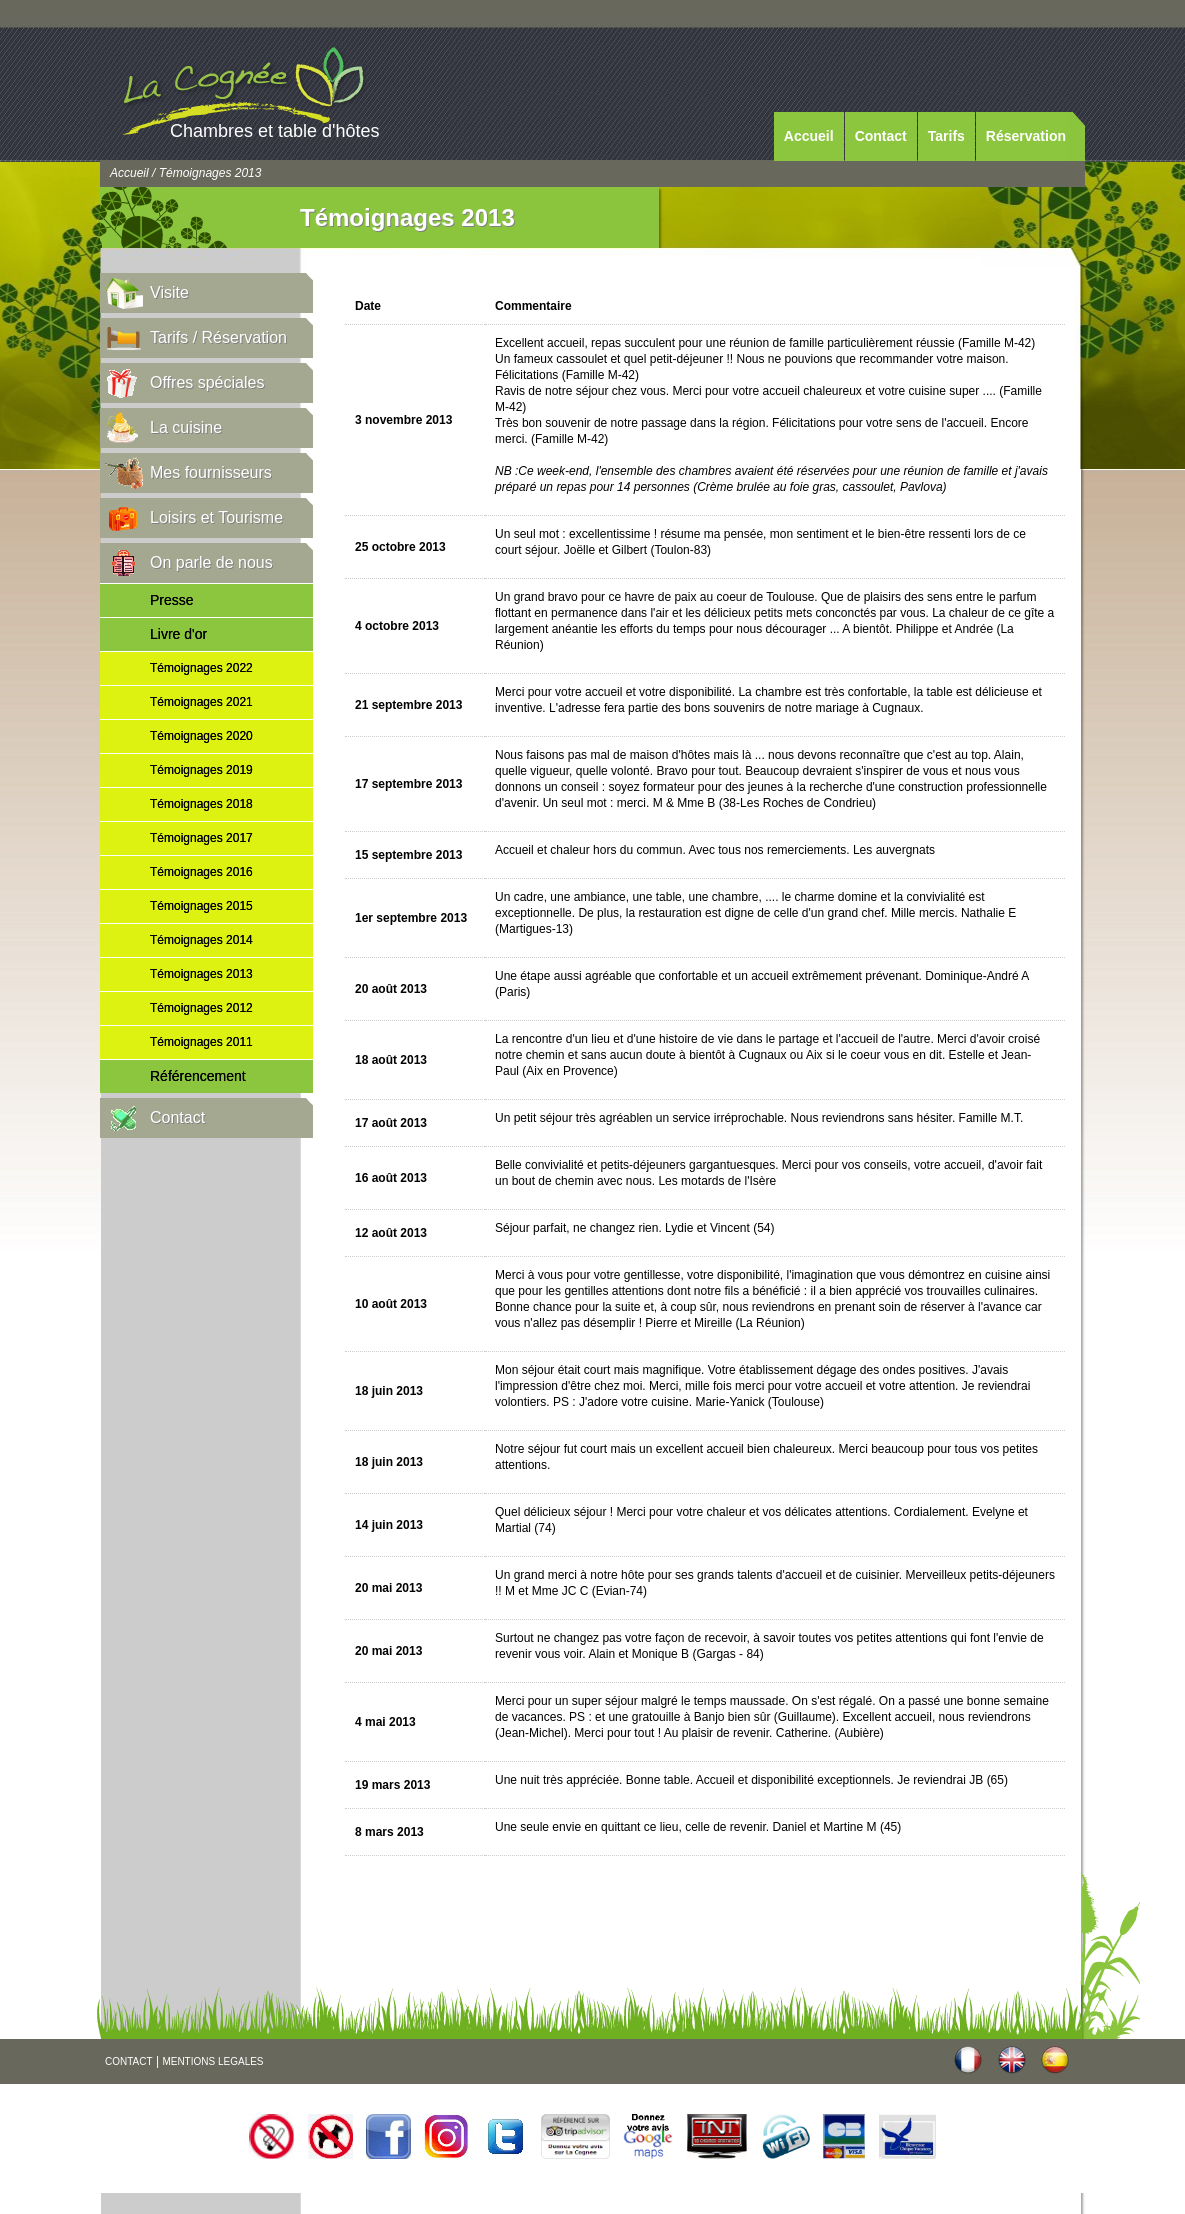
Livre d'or (178, 634)
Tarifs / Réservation (218, 337)
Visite (169, 292)
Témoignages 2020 (201, 736)
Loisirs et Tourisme (216, 517)
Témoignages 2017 (201, 838)
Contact (881, 136)
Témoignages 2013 (201, 974)
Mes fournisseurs (211, 472)
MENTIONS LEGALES (212, 2061)
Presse (172, 600)
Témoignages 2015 (201, 906)
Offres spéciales (207, 382)
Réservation (1026, 136)
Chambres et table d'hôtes (275, 131)
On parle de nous (211, 562)
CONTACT (129, 2061)
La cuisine (186, 427)
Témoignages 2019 (201, 770)
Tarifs (946, 136)
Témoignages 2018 (201, 804)
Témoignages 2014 (201, 940)
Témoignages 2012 (201, 1008)
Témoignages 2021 (201, 702)
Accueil (809, 136)
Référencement (198, 1076)
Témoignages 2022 (201, 668)
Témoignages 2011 (201, 1042)
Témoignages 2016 (201, 872)
